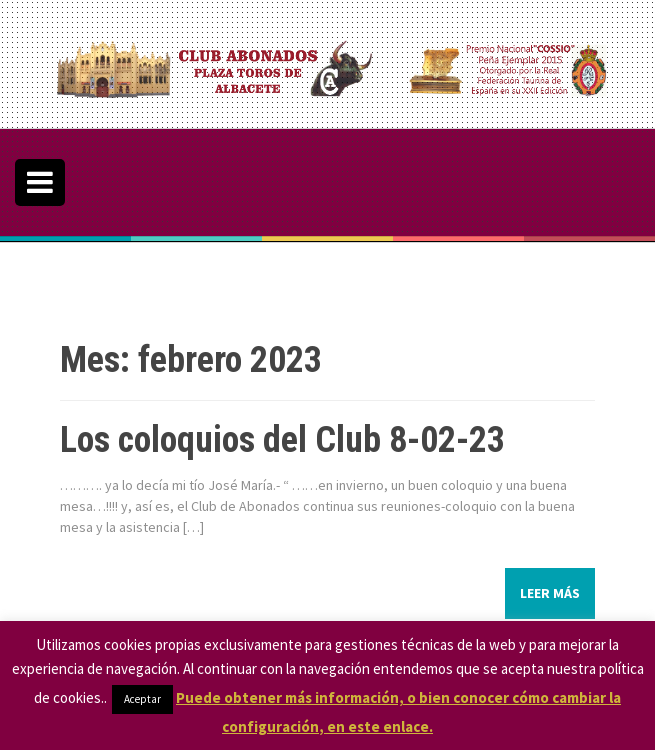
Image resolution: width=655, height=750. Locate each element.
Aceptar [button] (142, 699)
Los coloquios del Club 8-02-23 (282, 440)
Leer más (550, 593)
